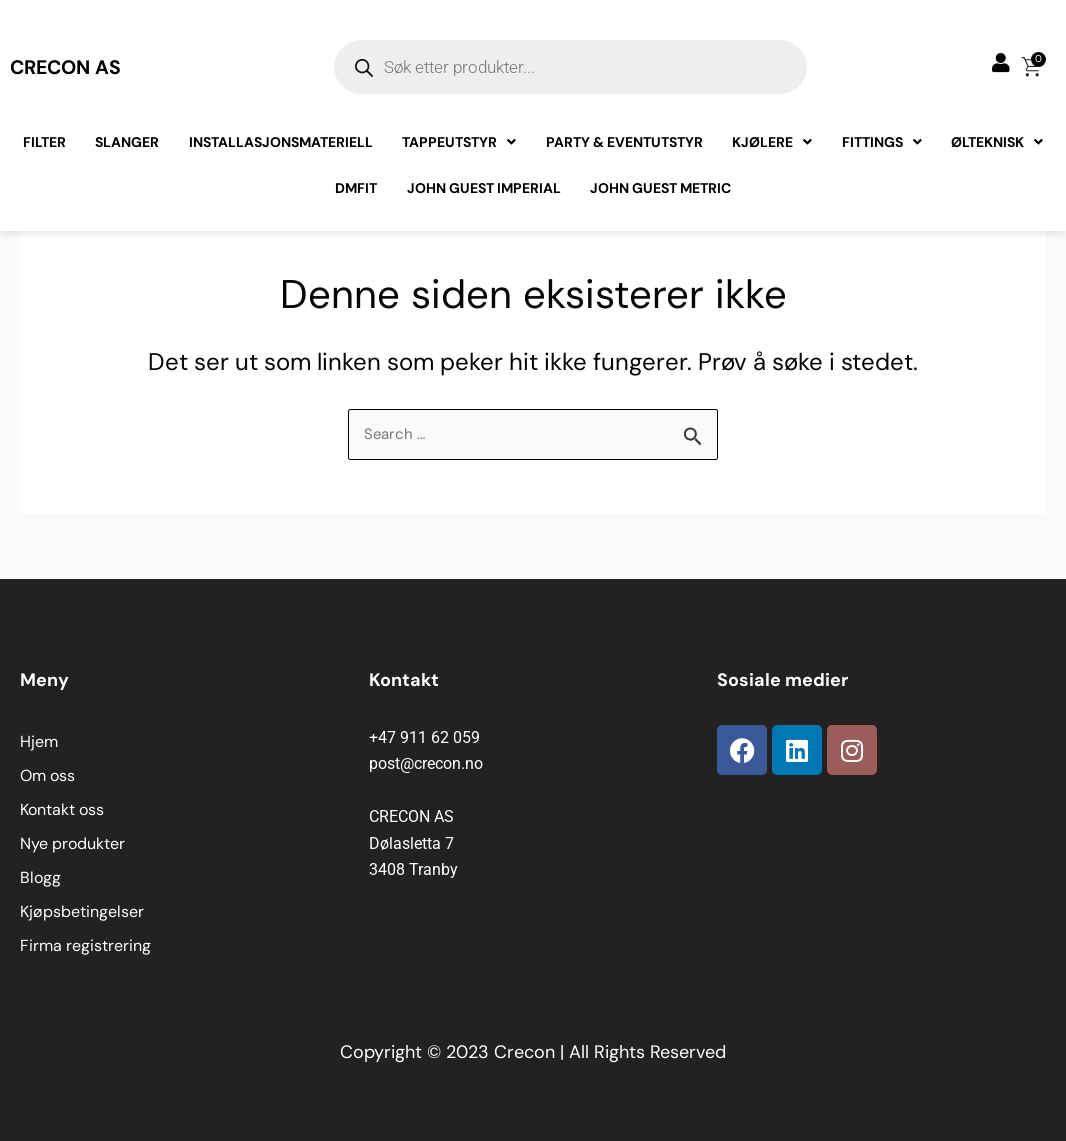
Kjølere (770, 151)
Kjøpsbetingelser (82, 911)
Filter (49, 151)
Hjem (39, 741)
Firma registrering (85, 945)
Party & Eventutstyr (623, 151)
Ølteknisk (992, 151)
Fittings (878, 151)
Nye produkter (72, 843)
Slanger (131, 151)
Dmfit (358, 197)
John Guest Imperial (484, 197)
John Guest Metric (659, 197)
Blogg (40, 877)
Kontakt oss (62, 809)
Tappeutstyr (460, 151)
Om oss (47, 775)
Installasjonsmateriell (283, 151)
